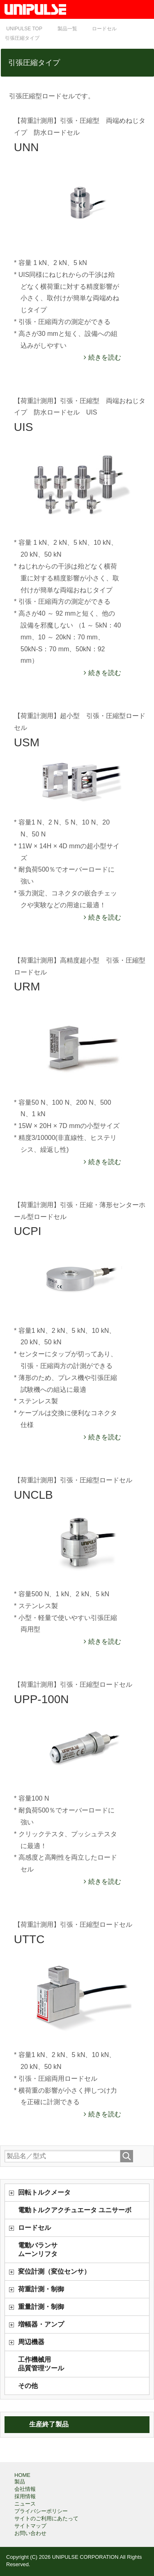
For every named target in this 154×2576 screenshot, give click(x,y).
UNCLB (33, 1495)
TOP (24, 29)
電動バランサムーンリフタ (37, 2249)
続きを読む (103, 357)
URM (27, 986)
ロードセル (34, 2227)
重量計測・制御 (41, 2306)
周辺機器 (31, 2341)
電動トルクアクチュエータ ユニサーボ (74, 2210)
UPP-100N (41, 1699)
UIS (23, 427)
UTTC (29, 1939)
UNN (26, 147)
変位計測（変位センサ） (54, 2271)
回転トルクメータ (44, 2192)
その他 (28, 2385)
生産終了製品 (49, 2424)
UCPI (27, 1231)
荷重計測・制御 (41, 2289)
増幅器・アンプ (41, 2324)
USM (26, 742)
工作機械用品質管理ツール (41, 2364)
